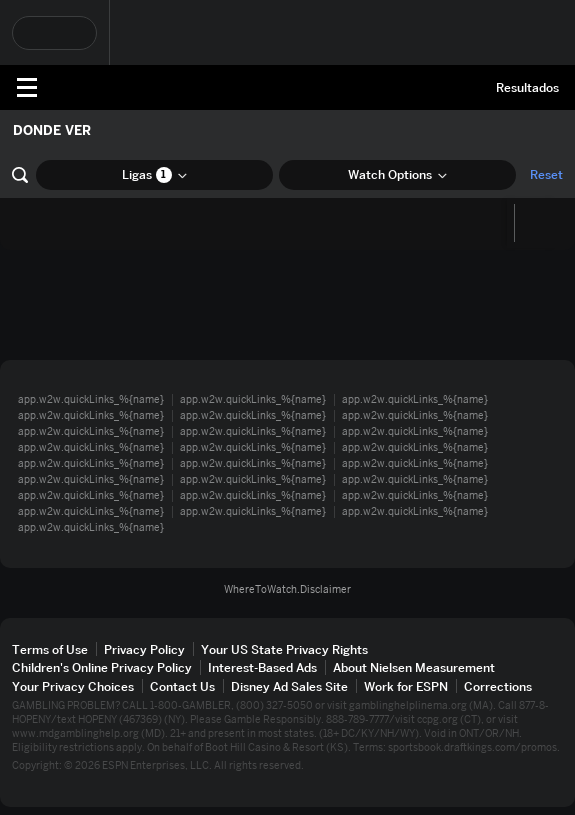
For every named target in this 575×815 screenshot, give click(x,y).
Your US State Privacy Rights (284, 649)
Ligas (155, 175)
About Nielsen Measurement (414, 667)
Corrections (498, 686)
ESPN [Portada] (105, 87)
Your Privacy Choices (73, 686)
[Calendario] (532, 223)
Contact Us (182, 686)
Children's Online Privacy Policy (102, 667)
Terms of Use (50, 649)
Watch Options (398, 174)
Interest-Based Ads (262, 667)
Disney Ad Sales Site (289, 686)
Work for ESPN (406, 686)
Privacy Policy (144, 649)
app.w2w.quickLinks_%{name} (91, 399)
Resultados (527, 87)
